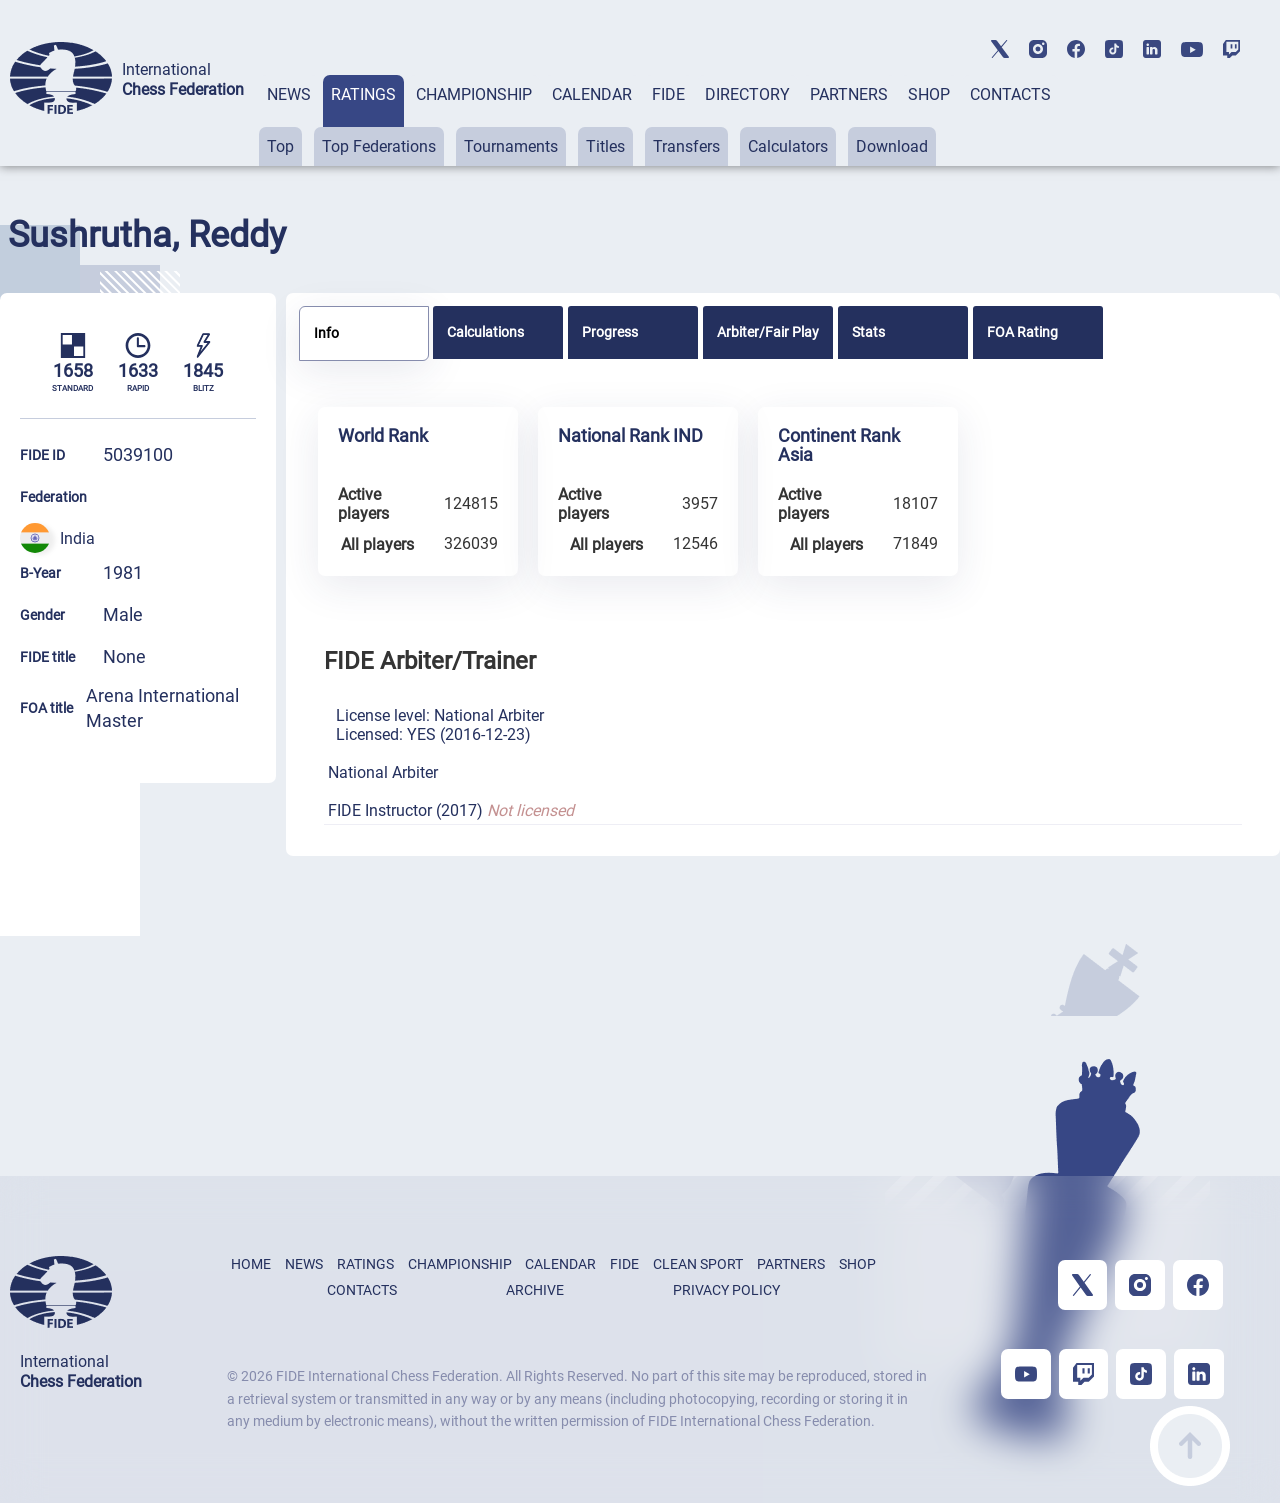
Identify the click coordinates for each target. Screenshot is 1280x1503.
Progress (610, 332)
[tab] (289, 120)
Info (326, 333)
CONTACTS (1010, 94)
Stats (868, 332)
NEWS (289, 94)
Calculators (788, 146)
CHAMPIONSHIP (474, 94)
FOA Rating (1022, 332)
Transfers (686, 146)
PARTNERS (849, 94)
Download (892, 146)
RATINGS (363, 94)
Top (280, 146)
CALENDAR (592, 94)
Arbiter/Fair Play (768, 332)
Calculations (485, 332)
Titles (605, 146)
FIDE (668, 94)
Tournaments (511, 146)
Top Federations (379, 146)
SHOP (929, 94)
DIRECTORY (747, 94)
